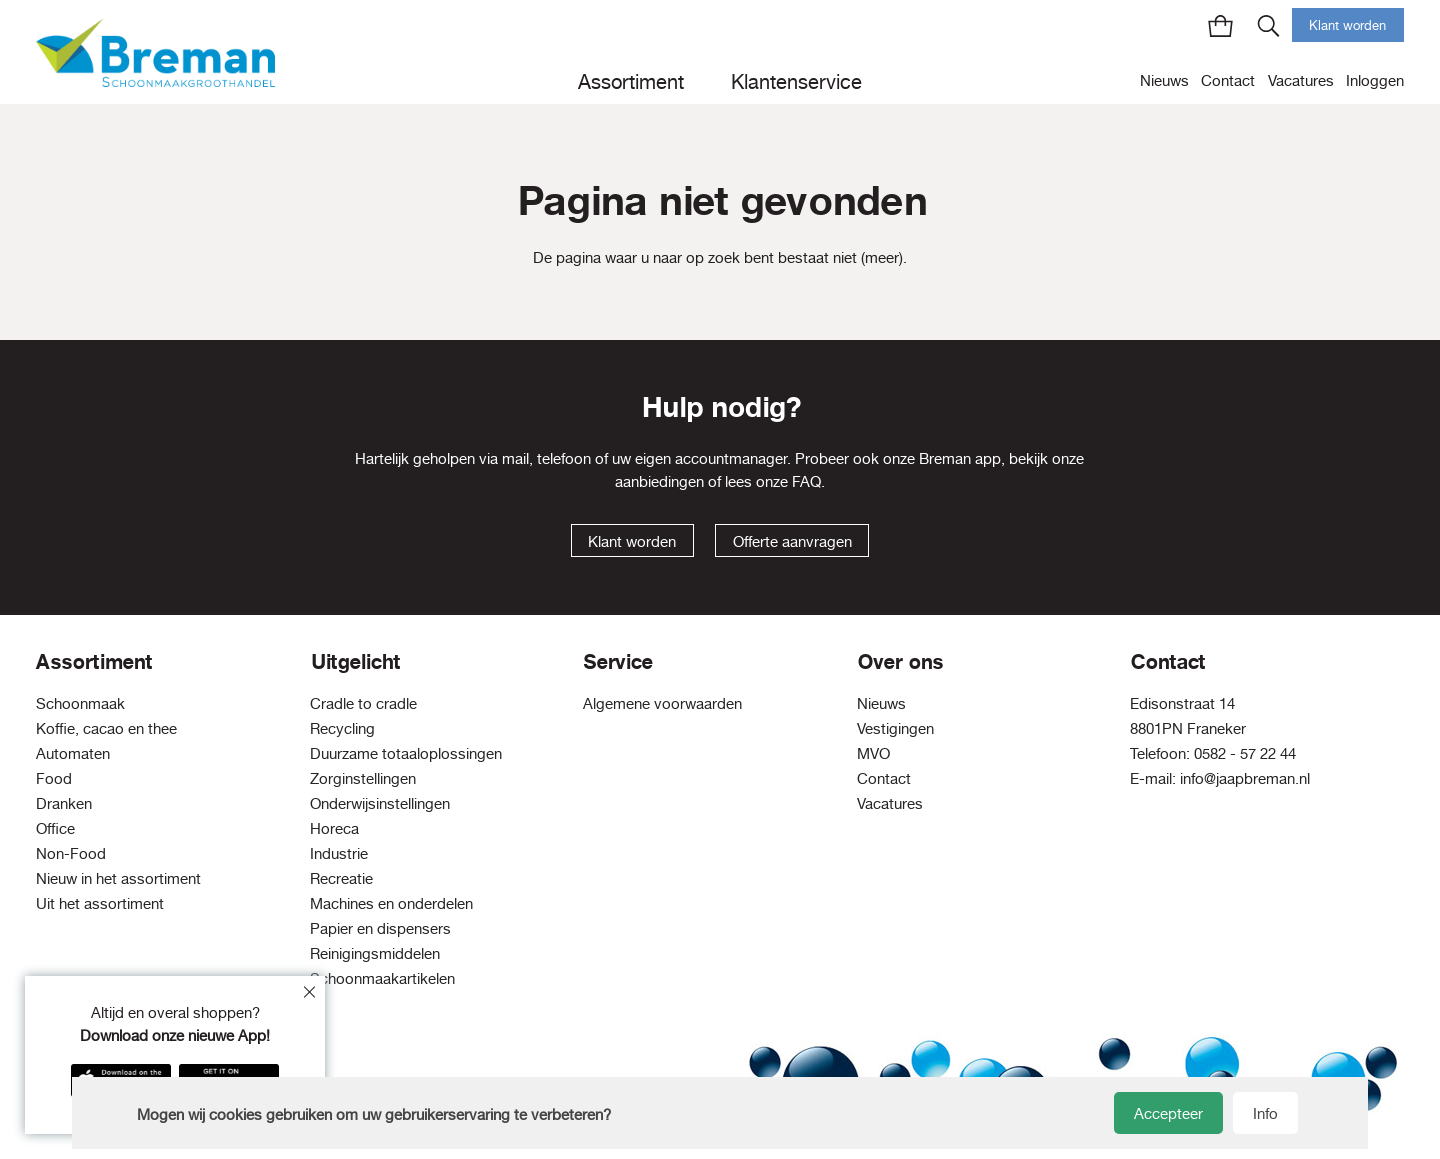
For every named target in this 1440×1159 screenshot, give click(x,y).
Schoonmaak (80, 703)
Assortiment (631, 81)
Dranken (64, 803)
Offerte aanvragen (792, 541)
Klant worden (1347, 25)
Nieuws (1164, 80)
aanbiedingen (659, 481)
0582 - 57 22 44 (1245, 753)
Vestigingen (895, 728)
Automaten (73, 753)
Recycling (342, 728)
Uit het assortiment (100, 903)
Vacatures (1301, 80)
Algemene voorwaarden (662, 703)
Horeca (334, 828)
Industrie (339, 853)
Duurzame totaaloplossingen (406, 753)
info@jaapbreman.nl (1245, 778)
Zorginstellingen (363, 778)
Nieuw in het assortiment (118, 878)
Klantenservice (796, 81)
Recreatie (341, 878)
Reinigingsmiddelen (375, 953)
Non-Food (71, 853)
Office (55, 828)
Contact (1228, 80)
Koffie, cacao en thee (106, 728)
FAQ (806, 481)
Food (54, 778)
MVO (873, 753)
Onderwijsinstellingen (380, 803)
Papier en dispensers (380, 928)
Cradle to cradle (363, 703)
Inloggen (1375, 80)
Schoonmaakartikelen (382, 978)
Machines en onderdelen (391, 903)
